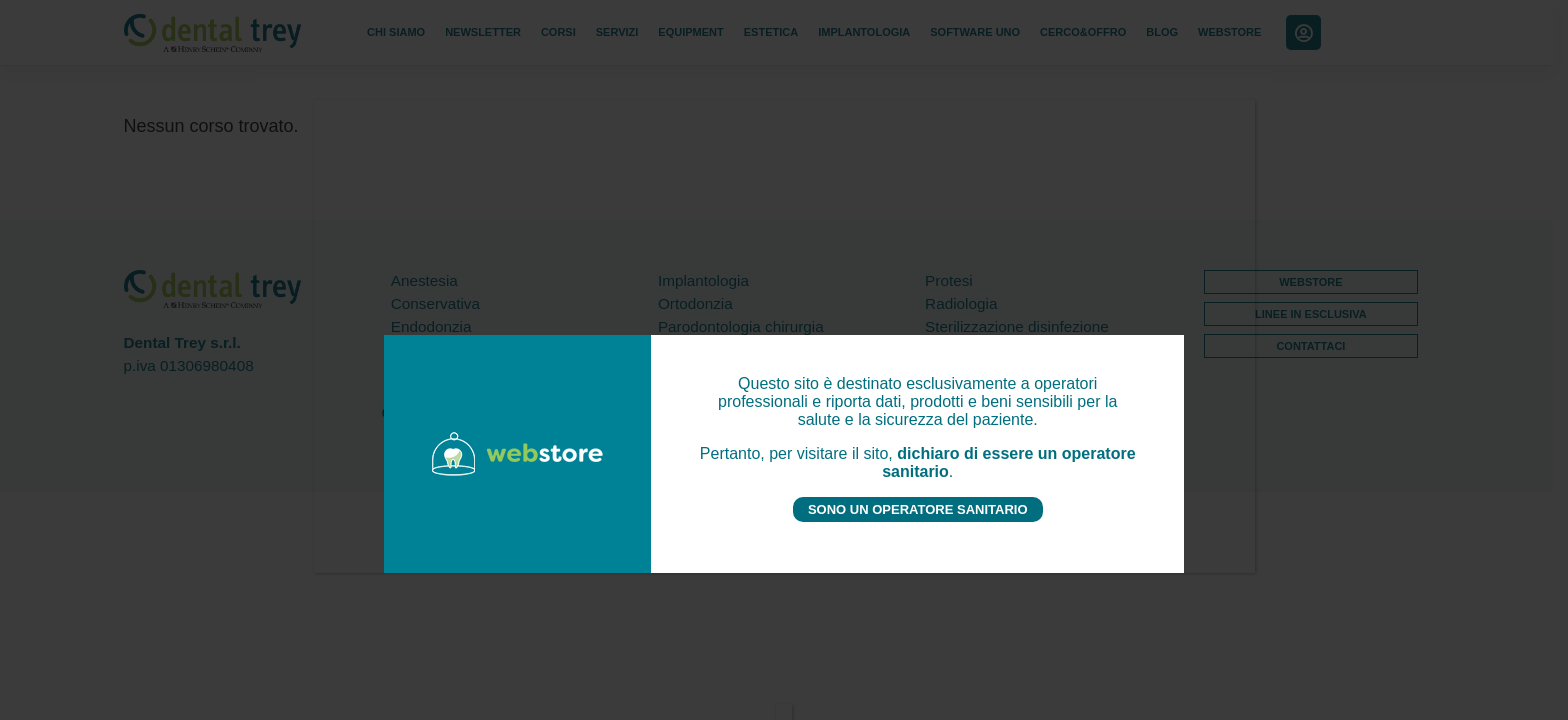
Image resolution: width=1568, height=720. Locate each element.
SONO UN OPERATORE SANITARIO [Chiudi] (918, 509)
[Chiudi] (784, 712)
